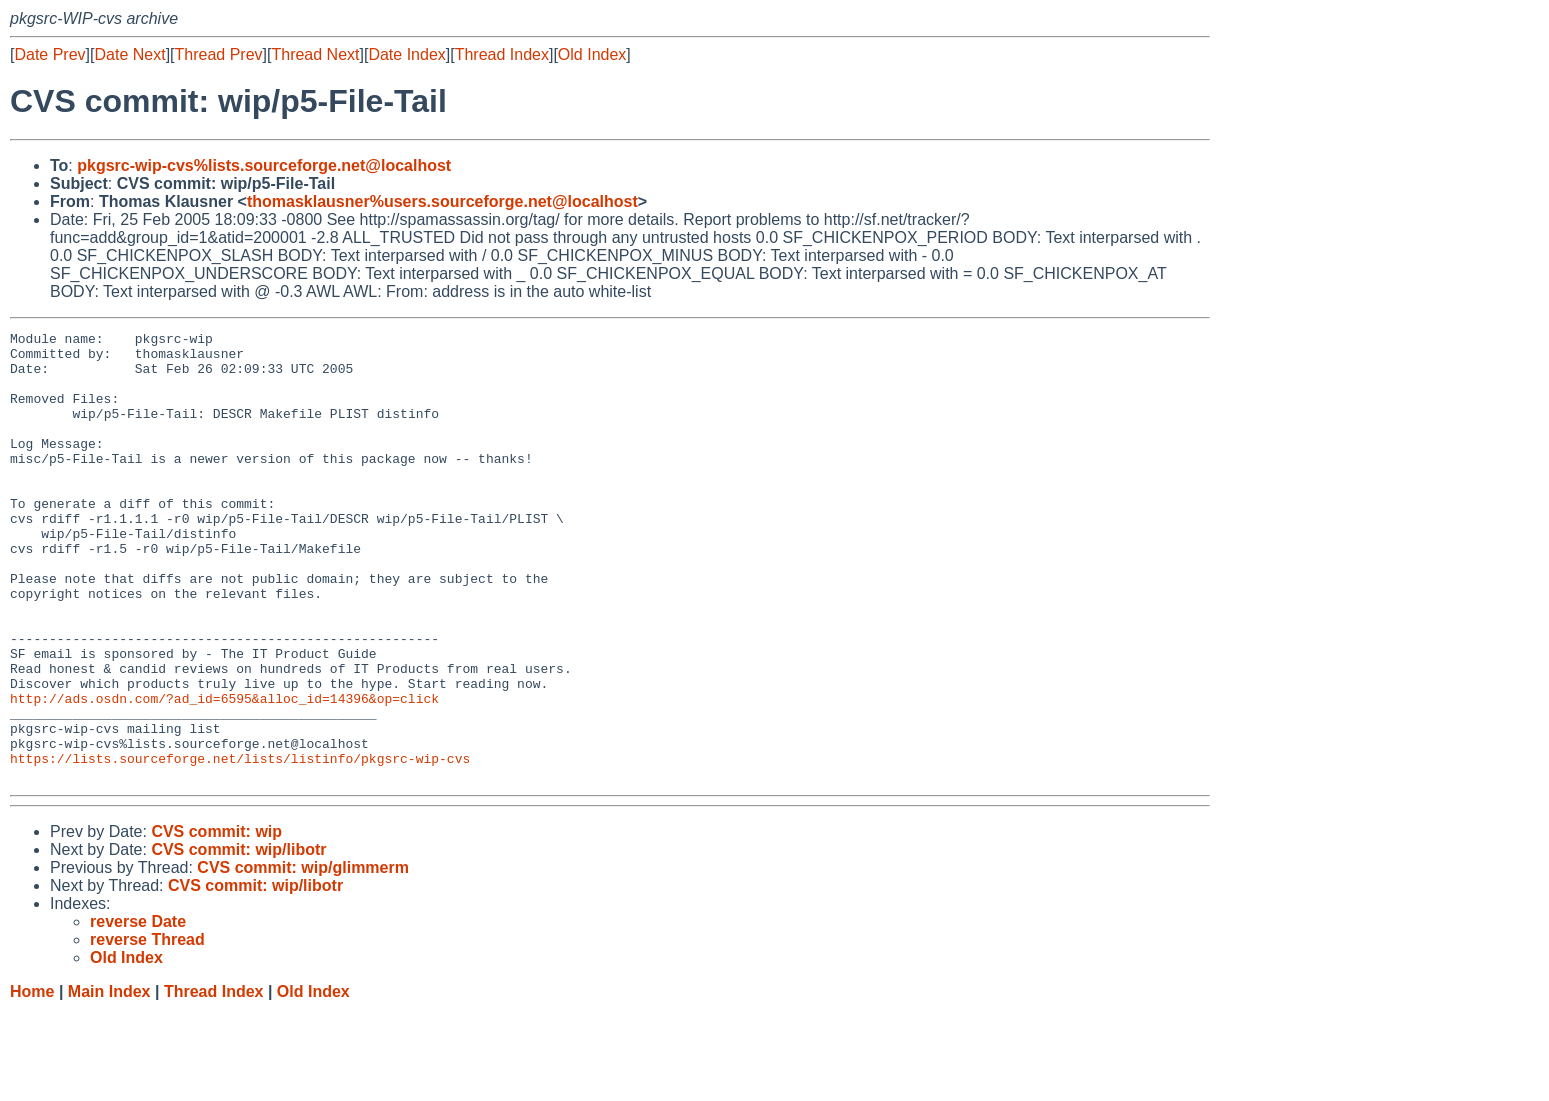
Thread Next (315, 54)
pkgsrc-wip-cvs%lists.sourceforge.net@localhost (264, 165)
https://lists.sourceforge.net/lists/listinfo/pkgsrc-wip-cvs (240, 845)
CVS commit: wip (216, 921)
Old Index (592, 54)
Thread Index (502, 54)
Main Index (109, 1081)
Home (32, 1081)
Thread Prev (219, 54)
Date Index (406, 54)
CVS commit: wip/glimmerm (303, 957)
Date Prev (49, 54)
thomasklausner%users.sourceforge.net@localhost (442, 201)
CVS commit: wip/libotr (238, 939)
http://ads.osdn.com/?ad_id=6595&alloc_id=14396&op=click (224, 773)
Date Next (129, 54)
